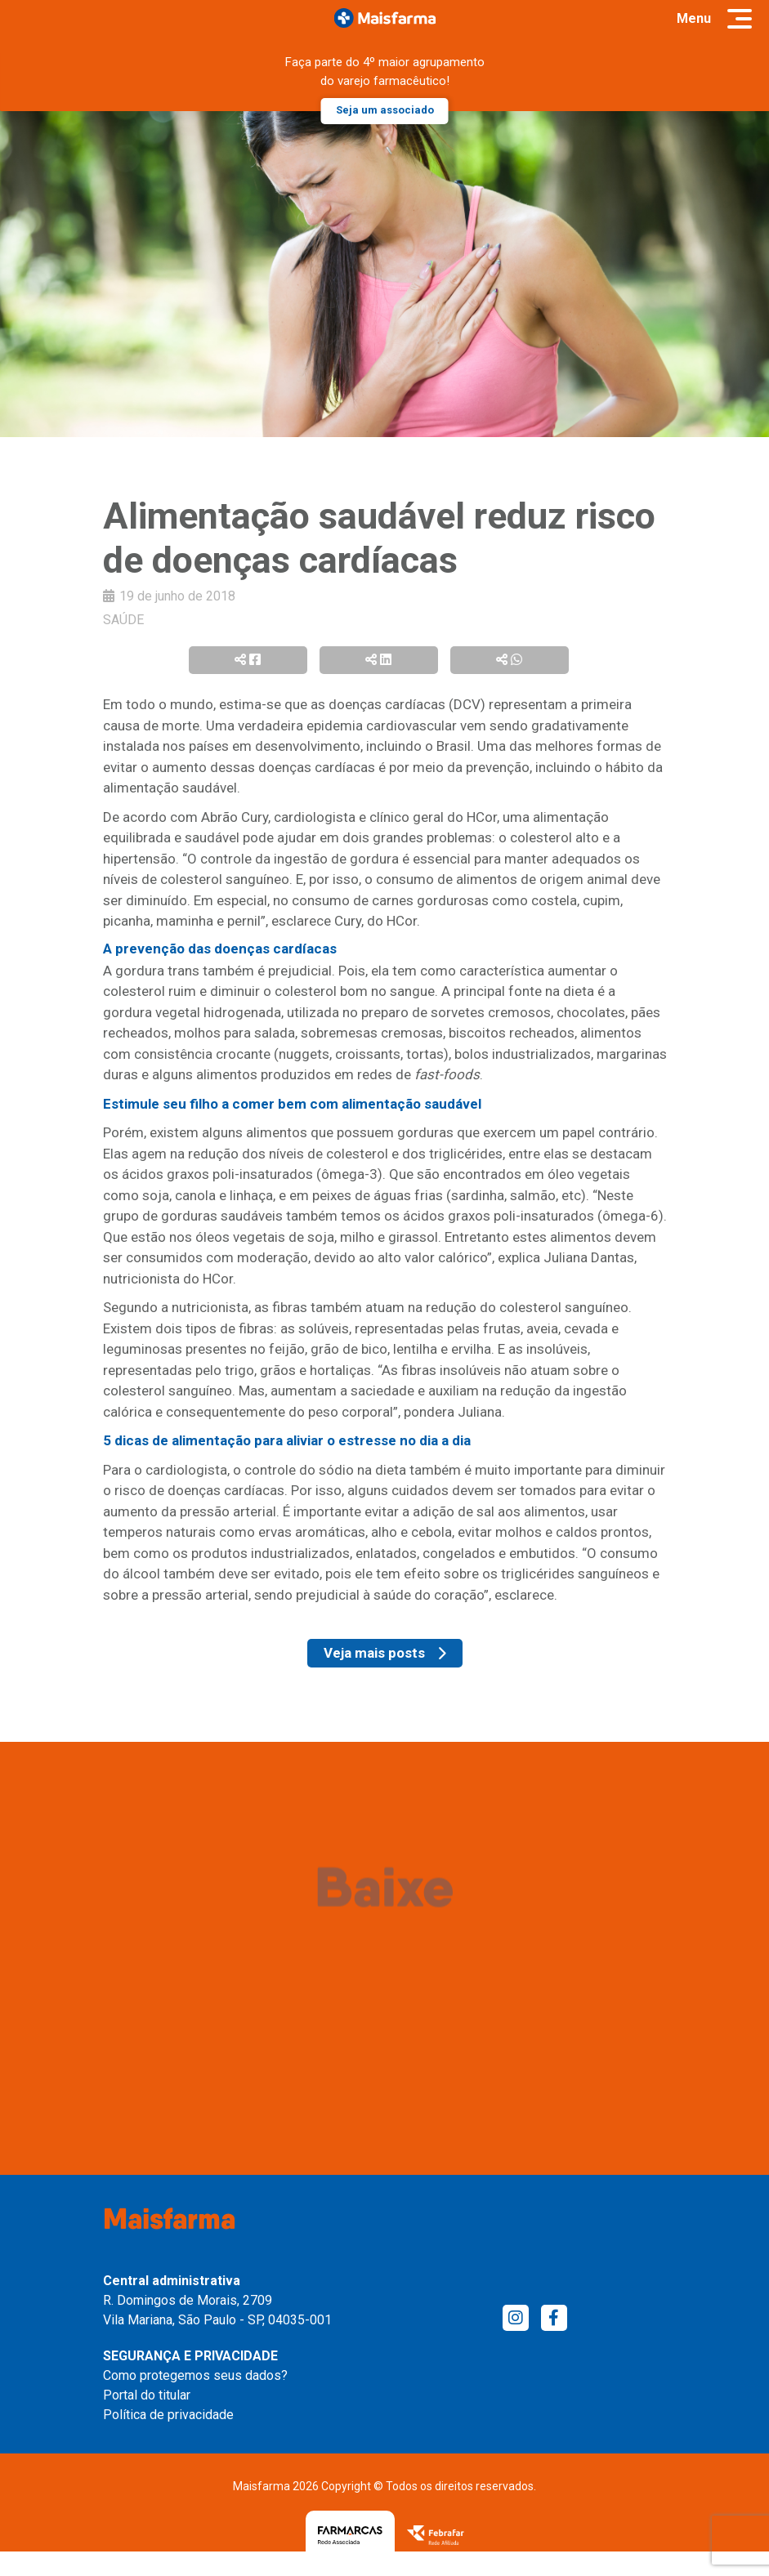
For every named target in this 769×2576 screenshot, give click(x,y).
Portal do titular (146, 2395)
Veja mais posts (385, 1653)
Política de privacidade (168, 2414)
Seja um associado (385, 110)
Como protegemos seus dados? (195, 2375)
